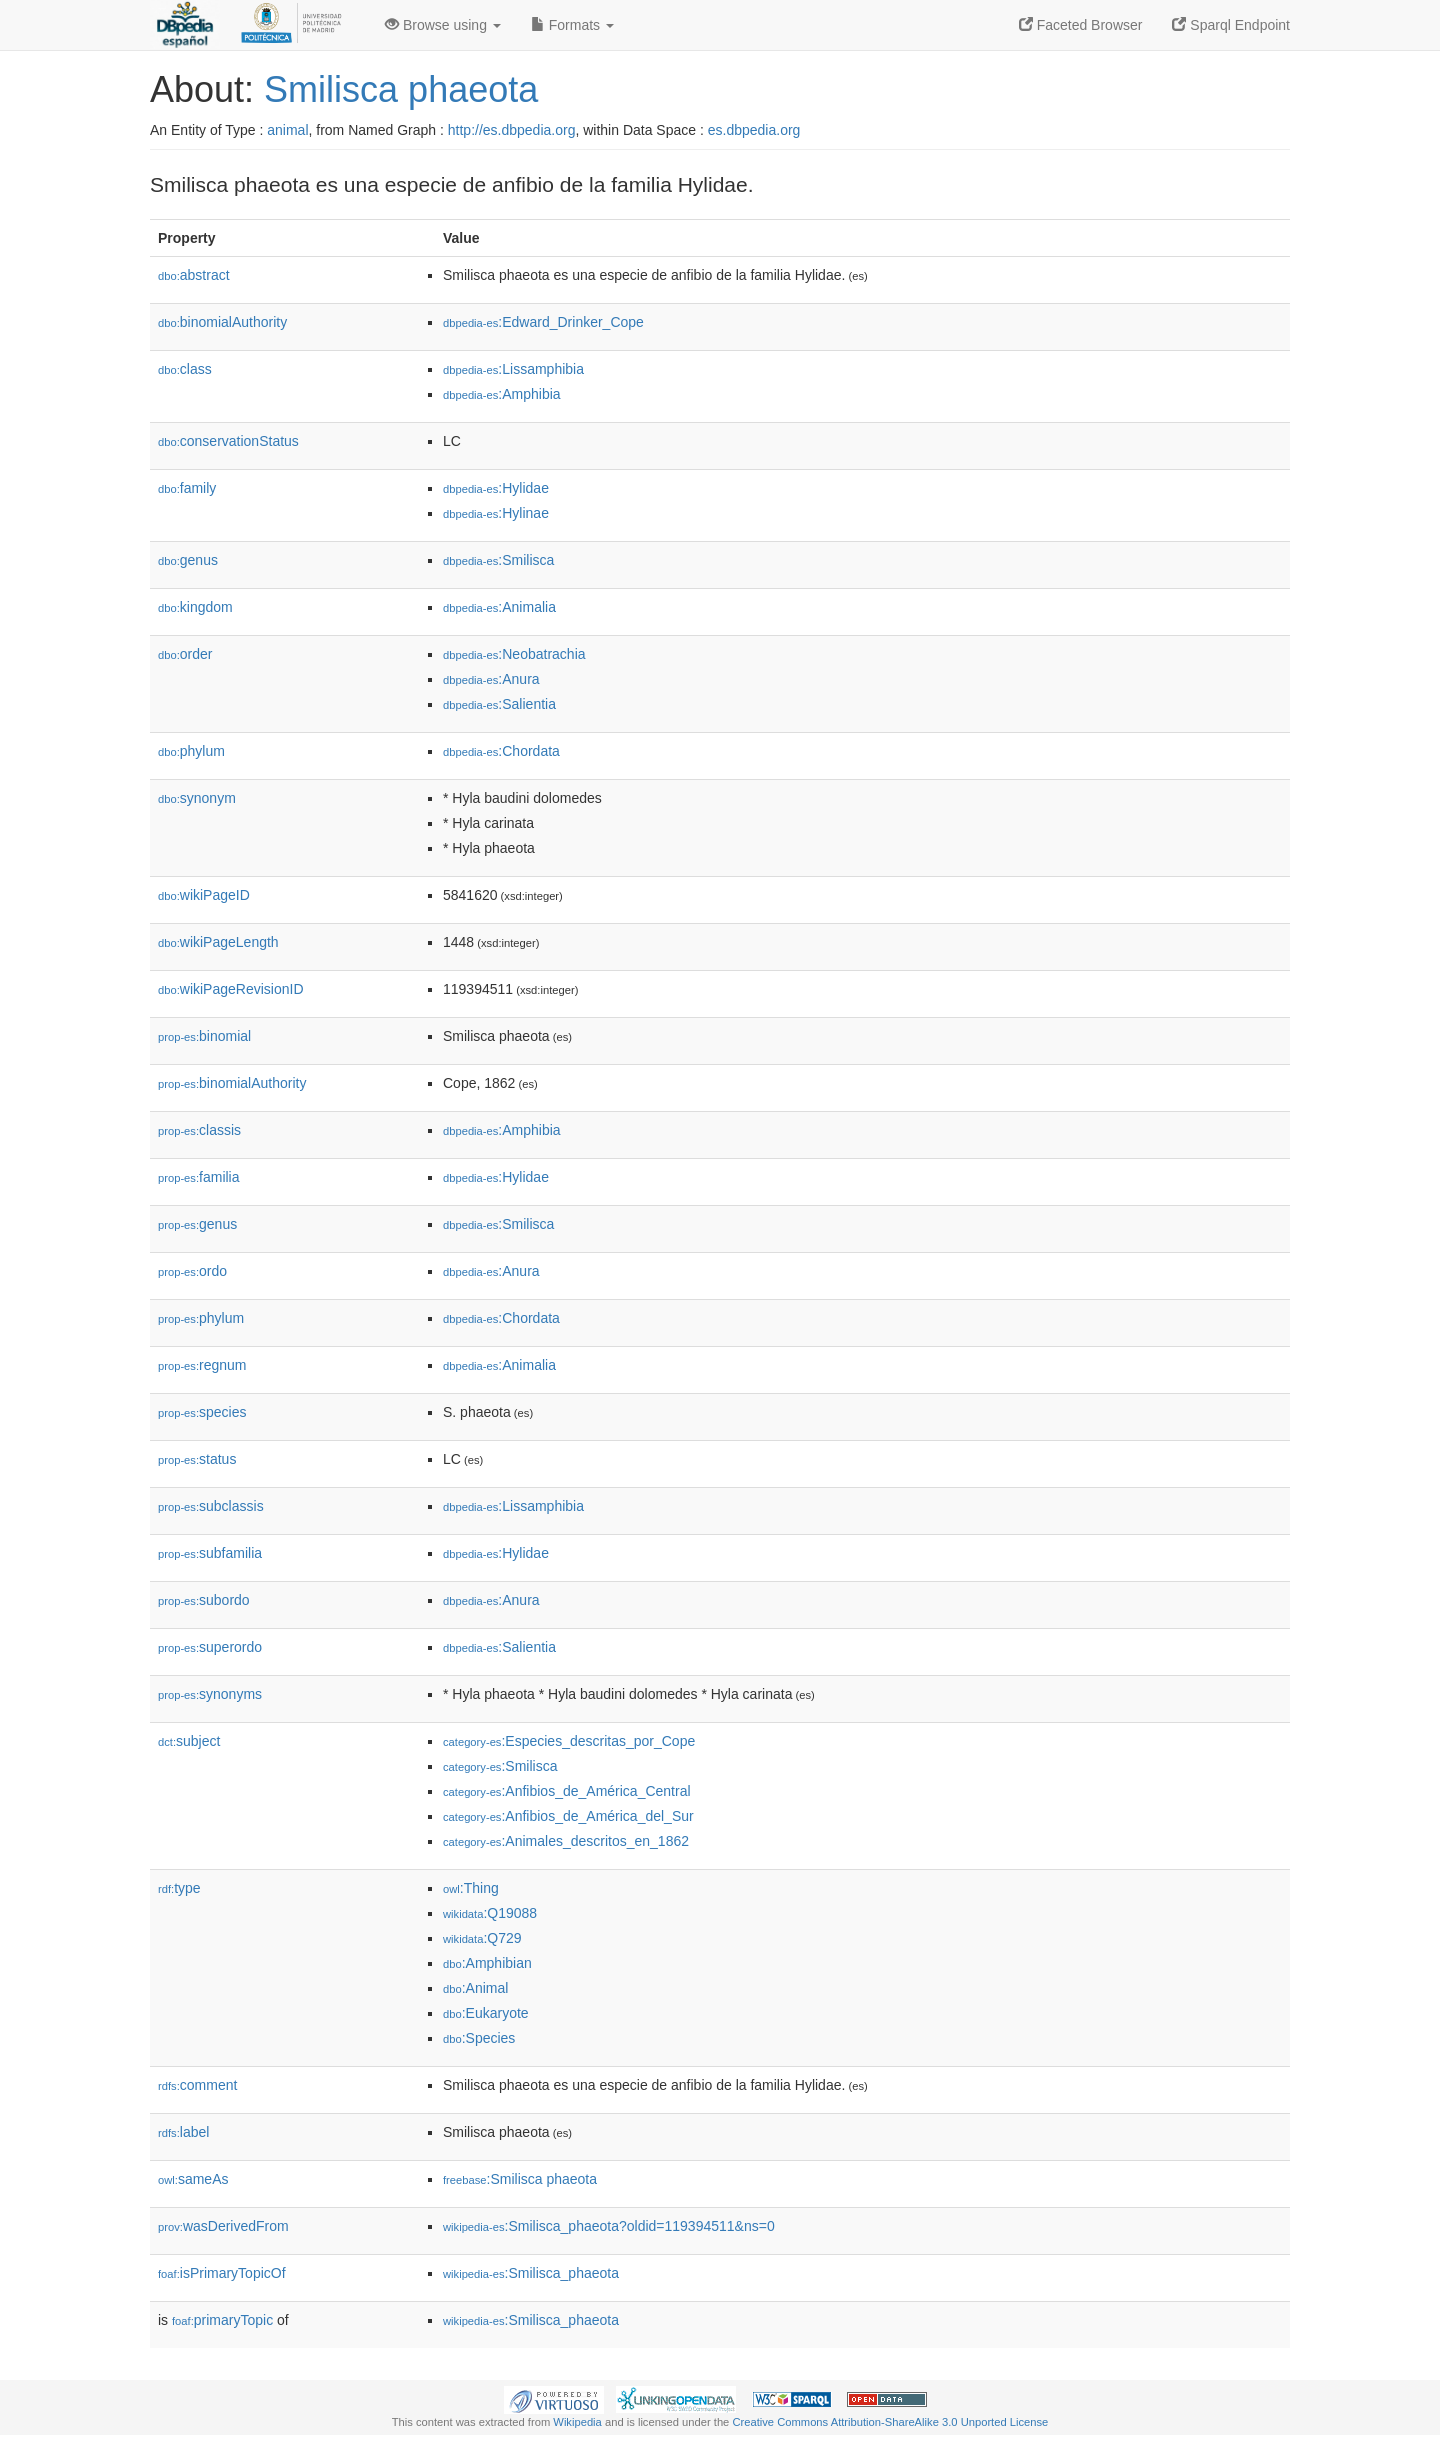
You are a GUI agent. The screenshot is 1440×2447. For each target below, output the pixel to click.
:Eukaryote (486, 2013)
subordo (204, 1600)
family (187, 488)
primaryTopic (222, 2320)
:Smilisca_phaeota (531, 2273)
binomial (204, 1036)
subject (189, 1741)
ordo (192, 1271)
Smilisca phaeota (401, 89)
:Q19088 (490, 1913)
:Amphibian (487, 1963)
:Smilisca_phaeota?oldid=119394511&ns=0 (609, 2226)
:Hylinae (496, 513)
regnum (202, 1365)
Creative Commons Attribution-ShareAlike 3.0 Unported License (890, 2422)
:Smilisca (498, 560)
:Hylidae (496, 488)
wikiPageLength (218, 942)
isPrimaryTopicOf (222, 2273)
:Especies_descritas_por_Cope (569, 1741)
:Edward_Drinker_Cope (543, 322)
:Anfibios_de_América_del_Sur (568, 1816)
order (185, 654)
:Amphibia (502, 394)
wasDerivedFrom (223, 2226)
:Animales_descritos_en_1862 (566, 1841)
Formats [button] (572, 25)
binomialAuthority (222, 322)
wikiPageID (204, 895)
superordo (210, 1647)
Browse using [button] (443, 25)
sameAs (193, 2179)
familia (199, 1177)
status (197, 1459)
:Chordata (501, 751)
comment (197, 2085)
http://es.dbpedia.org (512, 130)
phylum (191, 751)
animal (287, 130)
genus (188, 560)
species (202, 1412)
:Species (479, 2038)
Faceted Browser (1081, 25)
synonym (197, 798)
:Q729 (482, 1938)
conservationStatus (228, 441)
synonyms (210, 1694)
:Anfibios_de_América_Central (567, 1791)
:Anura (491, 679)
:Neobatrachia (514, 654)
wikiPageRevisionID (231, 989)
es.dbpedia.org (754, 130)
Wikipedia (577, 2422)
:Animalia (499, 607)
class (185, 369)
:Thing (471, 1888)
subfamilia (210, 1553)
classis (199, 1130)
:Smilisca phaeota (520, 2179)
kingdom (195, 607)
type (179, 1888)
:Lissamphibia (513, 369)
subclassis (211, 1506)
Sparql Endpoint (1231, 25)
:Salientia (499, 704)
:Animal (475, 1988)
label (183, 2132)
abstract (194, 275)
